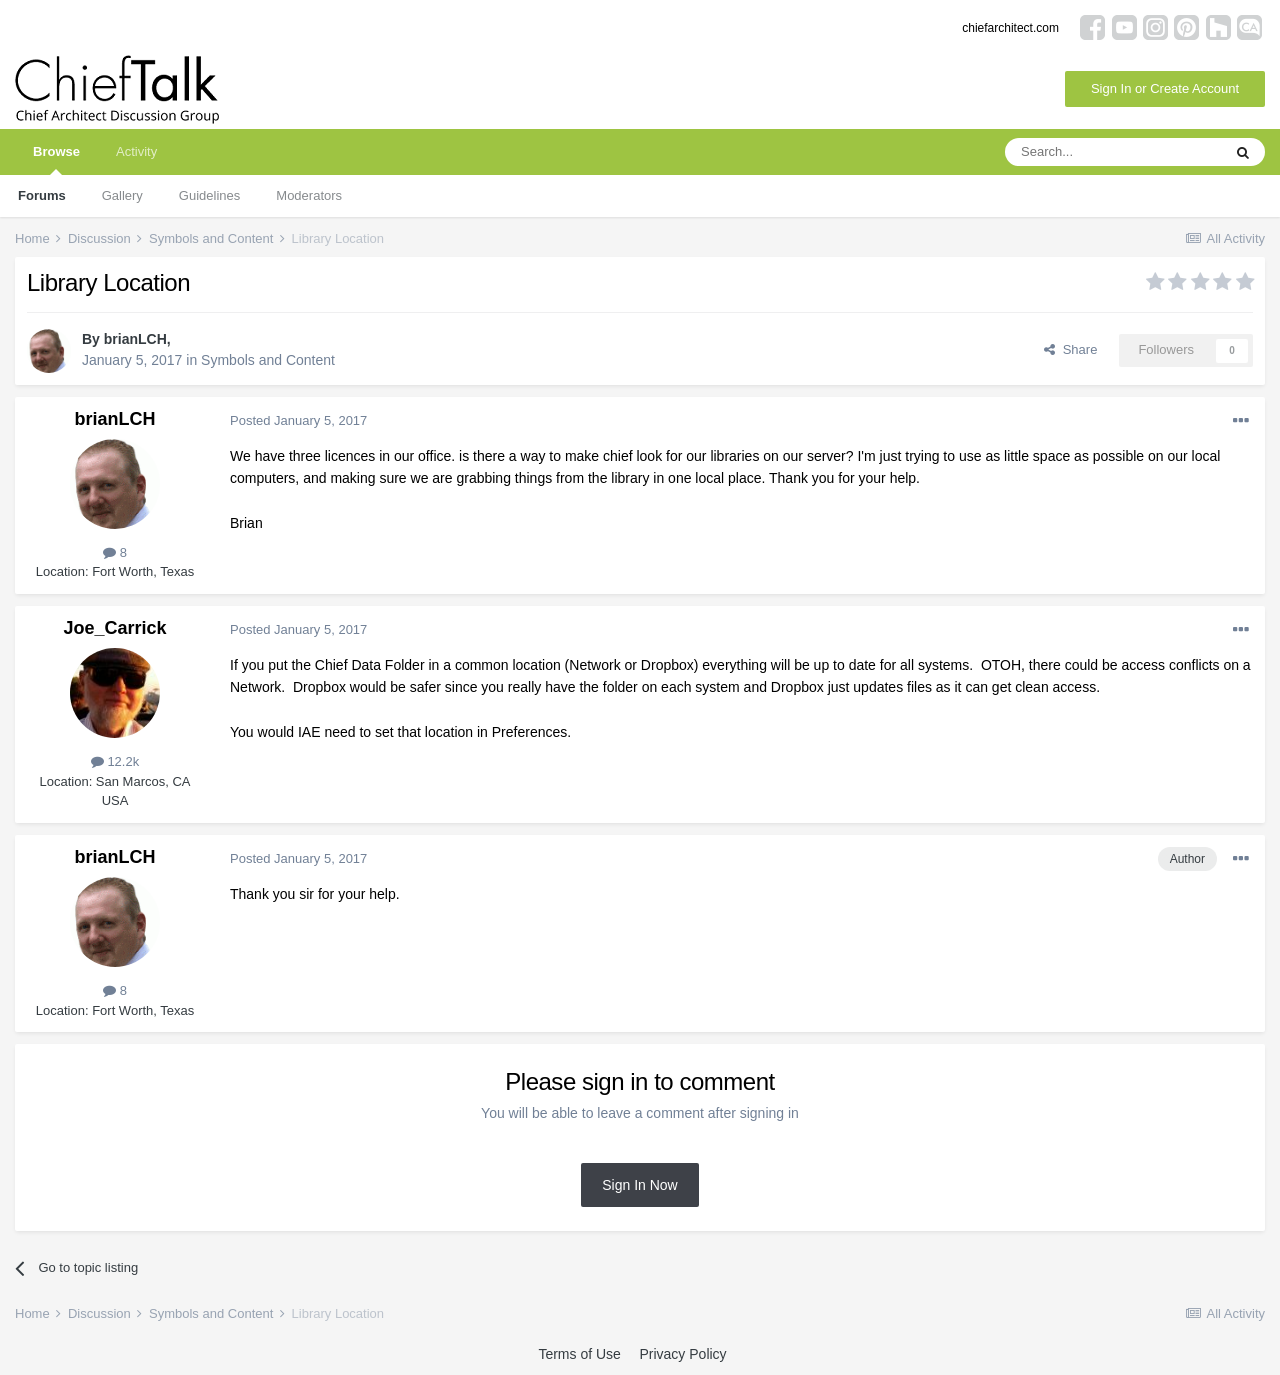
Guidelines (209, 195)
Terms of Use (579, 1354)
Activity (136, 151)
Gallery (122, 195)
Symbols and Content (268, 360)
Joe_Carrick (114, 628)
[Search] (1113, 152)
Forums (42, 195)
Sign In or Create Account (1165, 88)
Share (1070, 349)
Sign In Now (639, 1185)
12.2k (115, 761)
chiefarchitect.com (1010, 28)
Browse (56, 159)
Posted (298, 420)
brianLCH (135, 339)
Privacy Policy (682, 1354)
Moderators (309, 195)
